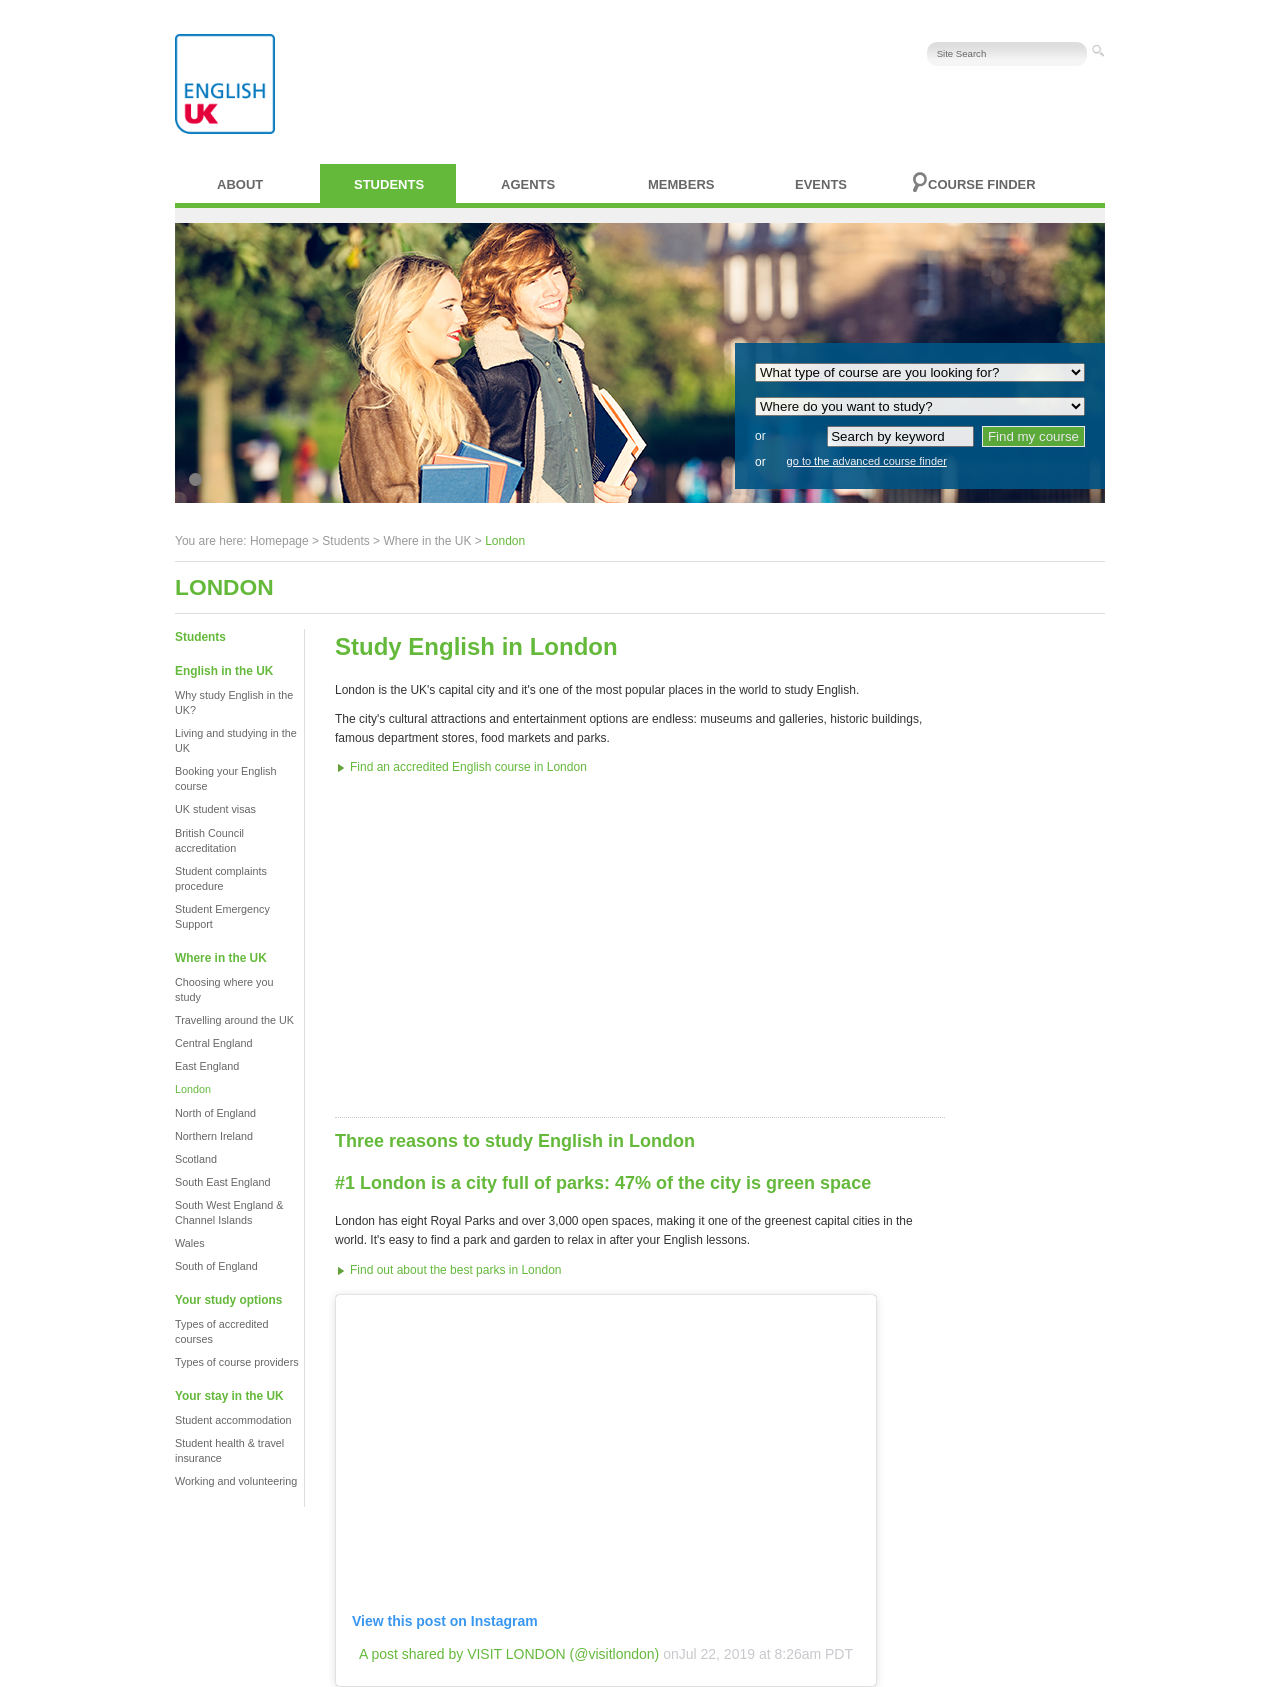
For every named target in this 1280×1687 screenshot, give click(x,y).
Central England (213, 1043)
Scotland (196, 1159)
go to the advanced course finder (867, 461)
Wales (190, 1243)
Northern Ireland (214, 1136)
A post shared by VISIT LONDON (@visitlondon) (509, 1654)
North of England (215, 1113)
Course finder (982, 184)
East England (207, 1066)
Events (821, 184)
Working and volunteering (236, 1481)
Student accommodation (233, 1420)
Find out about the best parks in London (455, 1270)
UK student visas (215, 809)
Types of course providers (237, 1362)
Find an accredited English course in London (468, 767)
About (240, 184)
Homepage (279, 541)
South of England (216, 1266)
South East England (222, 1182)
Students (389, 184)
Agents (528, 184)
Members (681, 184)
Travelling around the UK (234, 1020)
